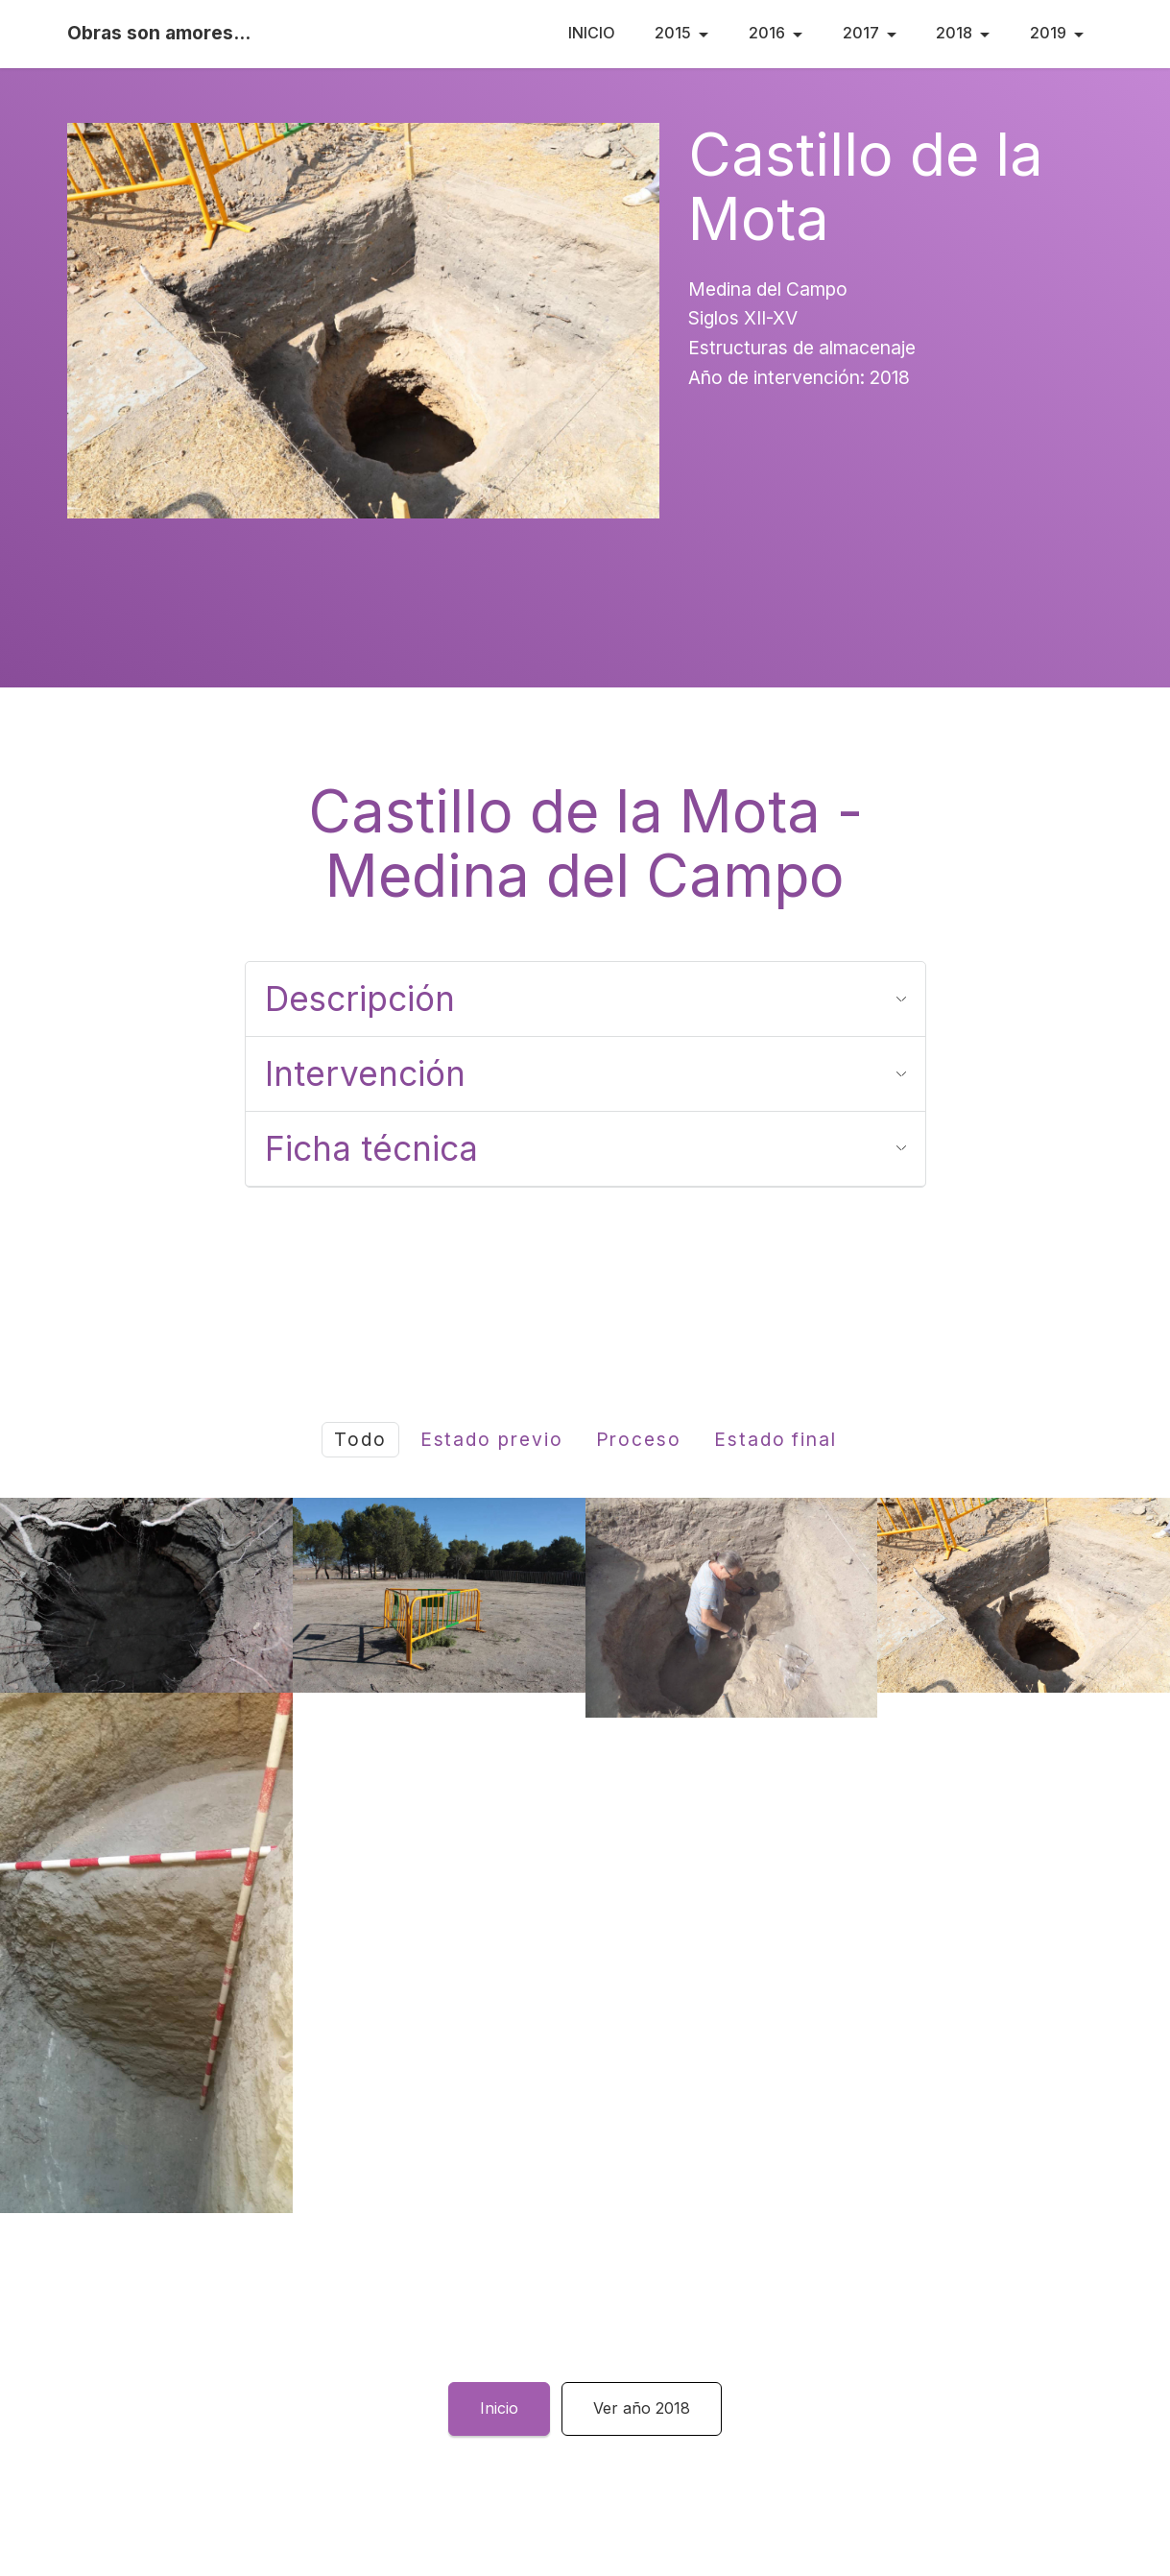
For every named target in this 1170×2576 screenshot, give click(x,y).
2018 (954, 32)
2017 (861, 32)
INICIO (591, 32)
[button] (585, 999)
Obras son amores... (159, 33)
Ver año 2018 (641, 2408)
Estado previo (491, 1439)
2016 (767, 32)
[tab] (585, 999)
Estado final (775, 1439)
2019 (1048, 32)
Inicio (499, 2408)
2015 (673, 32)
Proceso (638, 1439)
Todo (360, 1439)
